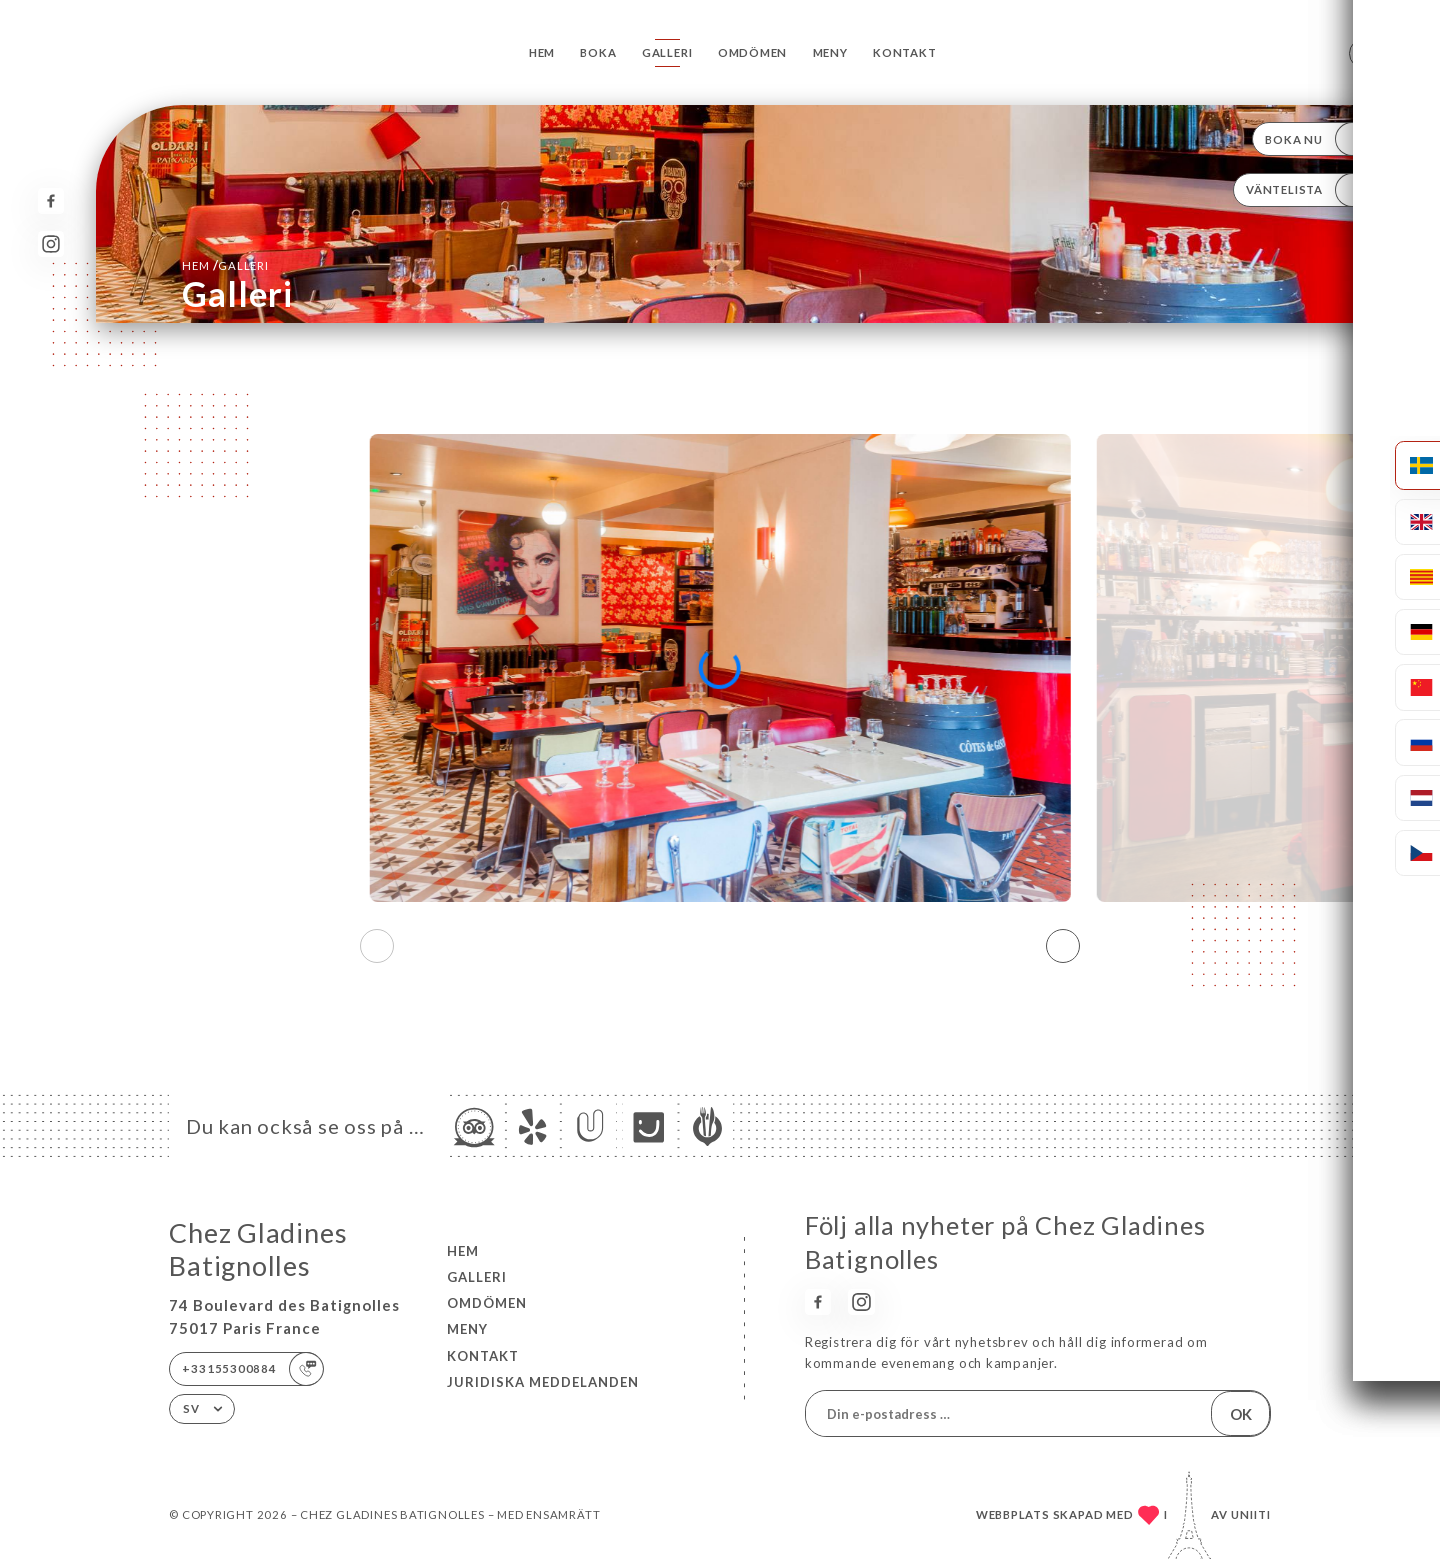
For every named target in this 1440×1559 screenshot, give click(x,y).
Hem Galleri (225, 265)
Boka (598, 52)
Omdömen (753, 52)
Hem (542, 52)
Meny (830, 52)
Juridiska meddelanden (543, 1382)
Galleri (667, 52)
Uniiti (1251, 1514)
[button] (1063, 946)
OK (1241, 1414)
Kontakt (905, 52)
